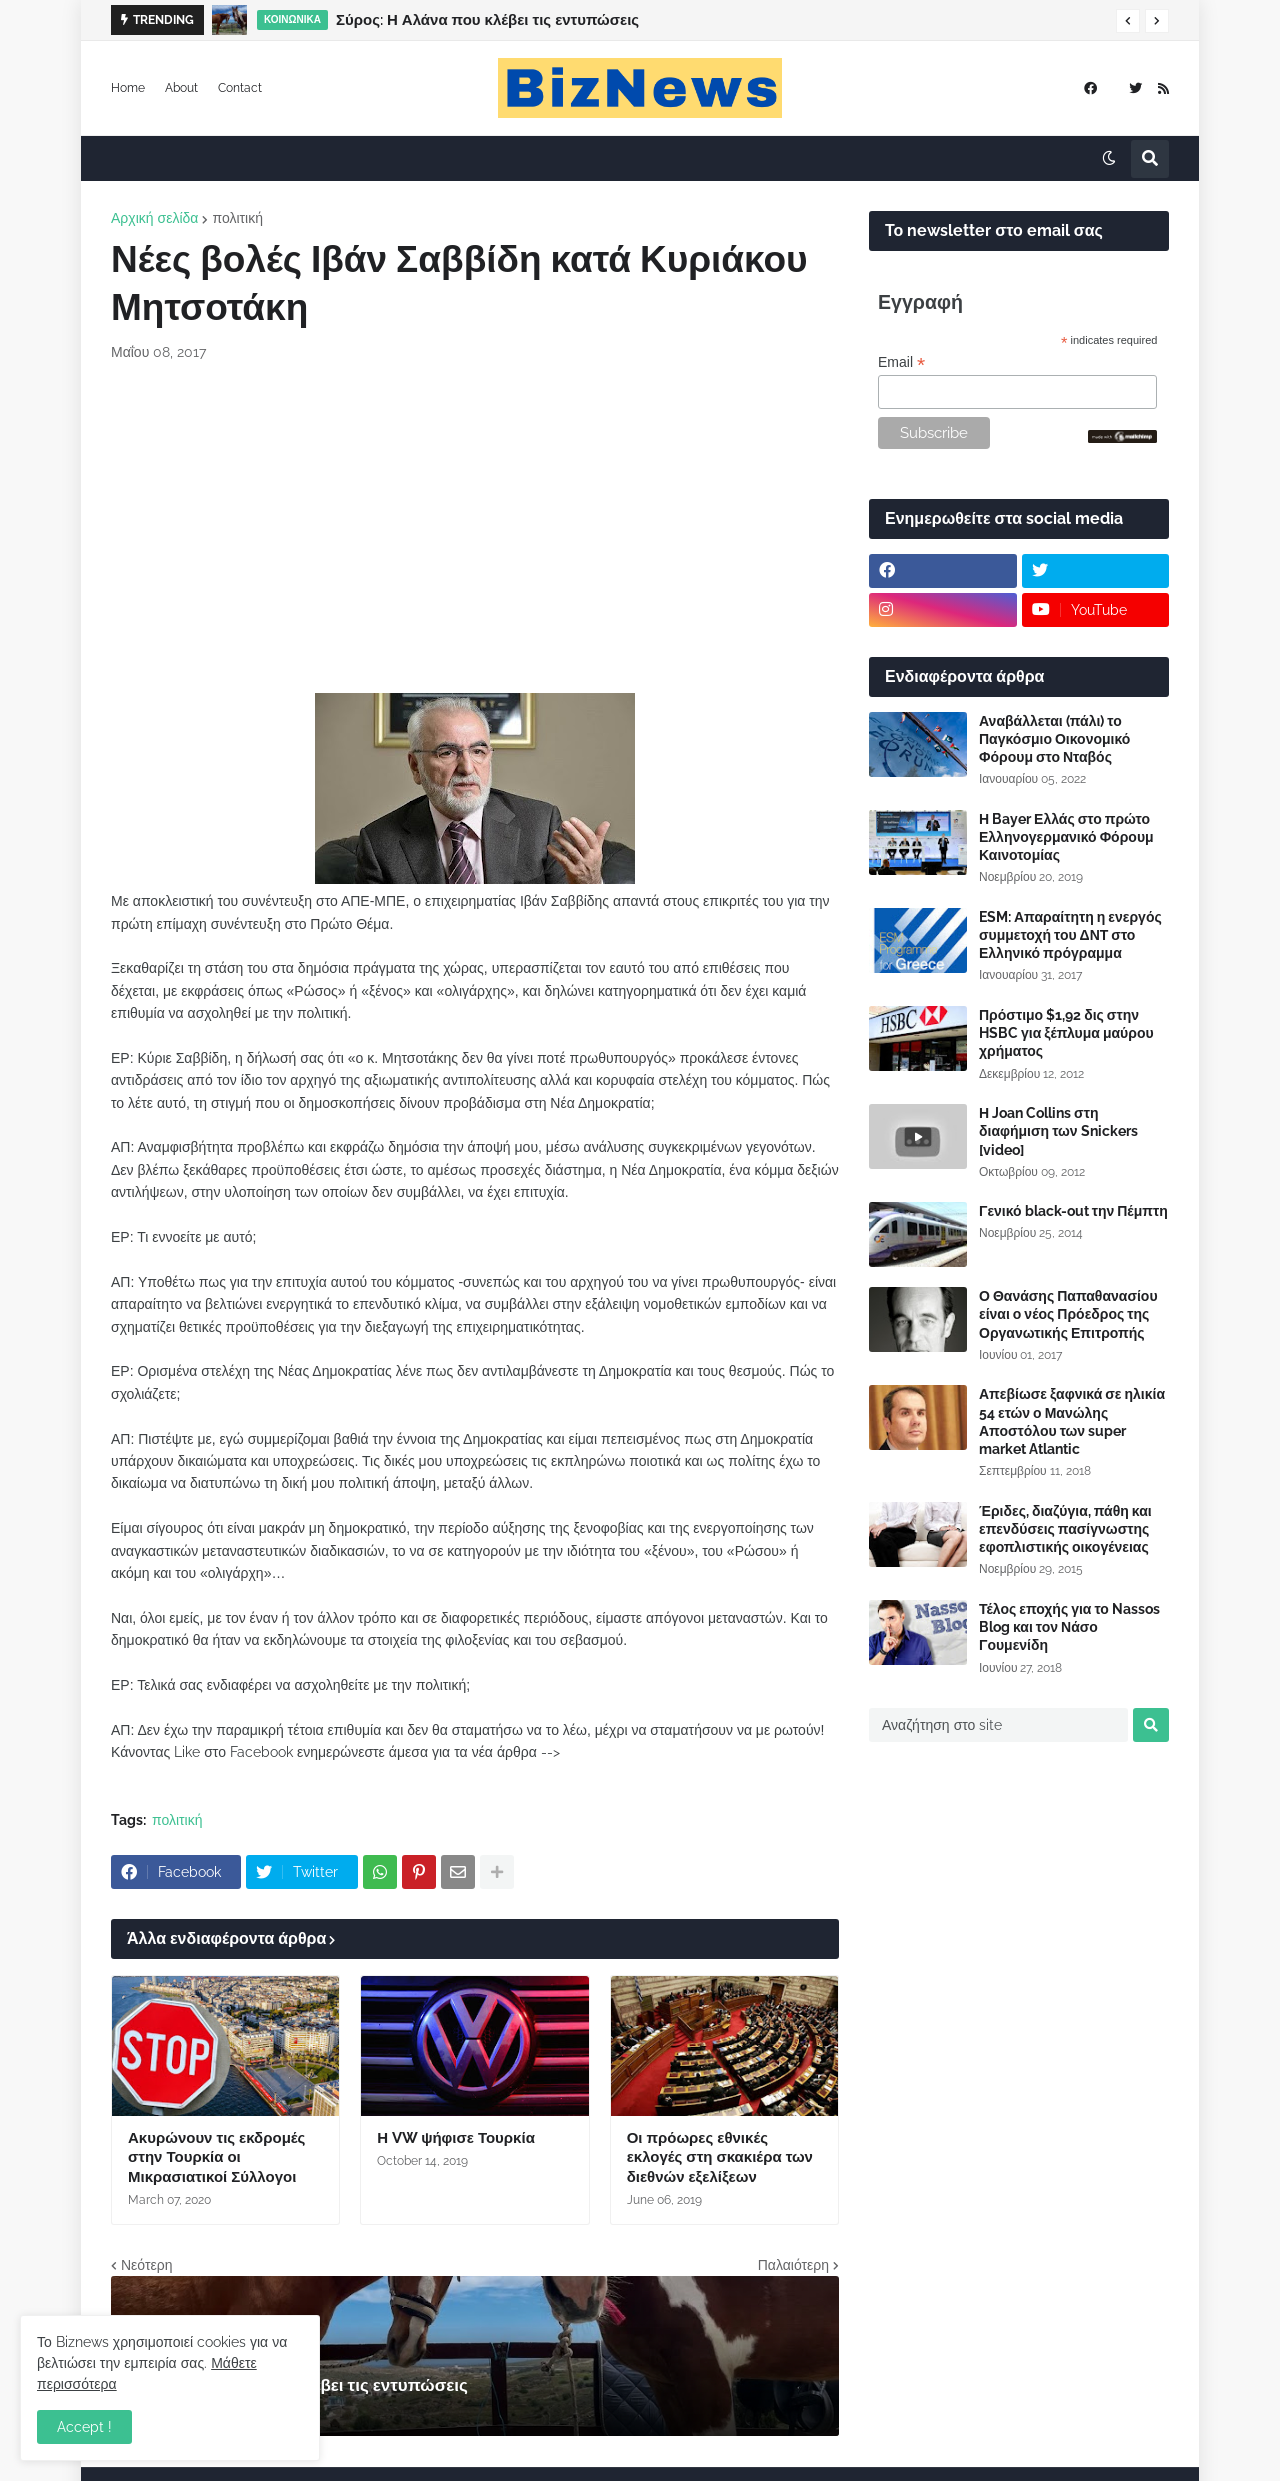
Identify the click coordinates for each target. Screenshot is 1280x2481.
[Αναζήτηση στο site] (998, 1725)
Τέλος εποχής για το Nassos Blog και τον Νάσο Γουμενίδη (1069, 1627)
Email (901, 362)
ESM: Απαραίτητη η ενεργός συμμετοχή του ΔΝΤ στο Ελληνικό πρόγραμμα (1070, 935)
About (181, 88)
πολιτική (237, 218)
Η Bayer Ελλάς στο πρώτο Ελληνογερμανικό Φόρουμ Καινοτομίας (1066, 837)
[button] (1128, 21)
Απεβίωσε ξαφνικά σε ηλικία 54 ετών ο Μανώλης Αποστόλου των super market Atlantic (1072, 1421)
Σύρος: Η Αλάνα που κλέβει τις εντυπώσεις (487, 20)
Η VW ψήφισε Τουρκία (456, 2138)
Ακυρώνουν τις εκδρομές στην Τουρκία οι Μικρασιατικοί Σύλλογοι (216, 2157)
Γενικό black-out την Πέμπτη (1073, 1211)
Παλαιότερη (793, 2265)
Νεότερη (146, 2265)
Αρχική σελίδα (154, 218)
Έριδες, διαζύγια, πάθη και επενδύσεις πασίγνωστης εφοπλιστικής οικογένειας (1065, 1529)
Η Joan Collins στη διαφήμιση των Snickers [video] (1058, 1131)
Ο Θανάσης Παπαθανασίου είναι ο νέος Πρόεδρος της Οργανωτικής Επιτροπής (1068, 1314)
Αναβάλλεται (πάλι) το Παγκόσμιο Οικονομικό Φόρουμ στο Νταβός (1054, 739)
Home (128, 88)
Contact (240, 88)
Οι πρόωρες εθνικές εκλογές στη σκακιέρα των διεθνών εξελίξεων (720, 2157)
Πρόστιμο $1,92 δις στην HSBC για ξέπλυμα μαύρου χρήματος (1066, 1033)
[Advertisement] (475, 528)
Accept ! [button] (84, 2427)
